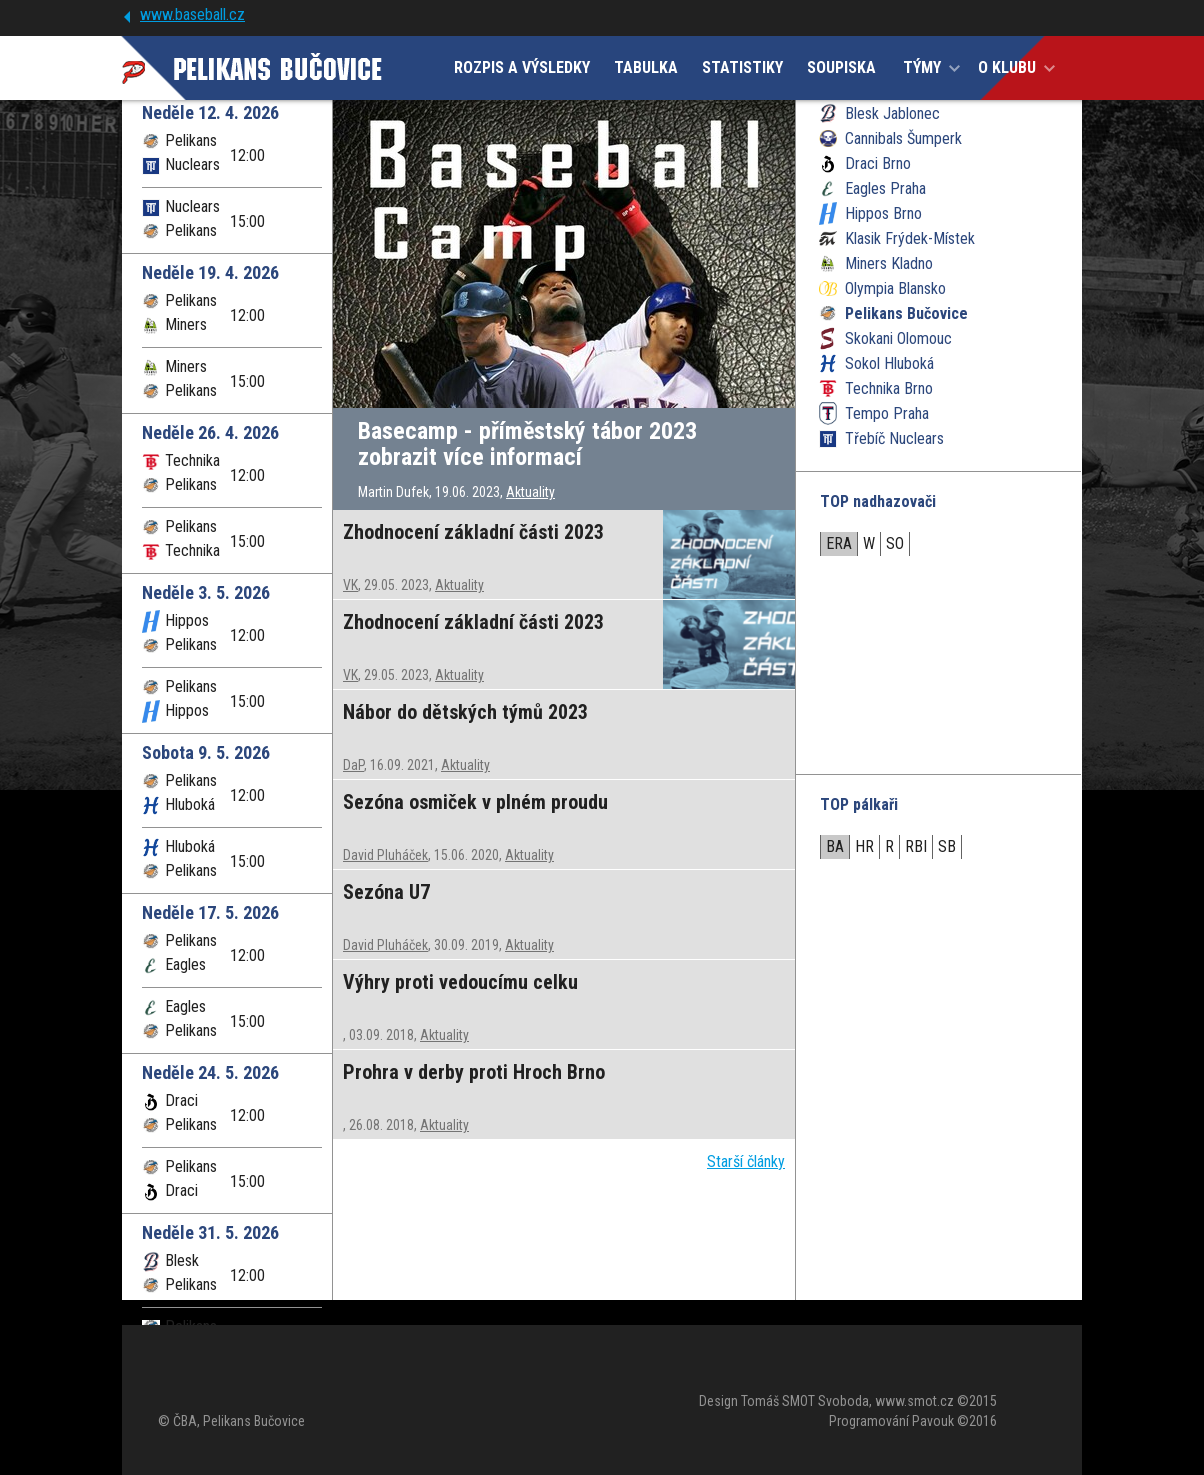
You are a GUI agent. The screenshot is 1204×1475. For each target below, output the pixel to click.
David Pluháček (385, 855)
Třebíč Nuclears (894, 438)
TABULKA (646, 67)
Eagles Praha (885, 188)
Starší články (746, 1161)
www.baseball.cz (192, 14)
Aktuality (530, 492)
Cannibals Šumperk (903, 138)
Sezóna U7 (386, 892)
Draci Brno (878, 163)
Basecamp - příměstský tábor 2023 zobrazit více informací (527, 444)
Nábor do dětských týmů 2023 (465, 712)
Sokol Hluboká (889, 363)
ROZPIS (522, 67)
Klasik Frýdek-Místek (910, 238)
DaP (353, 765)
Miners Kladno (889, 263)
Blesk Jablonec (892, 113)
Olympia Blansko (895, 288)
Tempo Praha (887, 413)
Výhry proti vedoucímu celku (460, 982)
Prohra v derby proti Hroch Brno (474, 1072)
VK (350, 585)
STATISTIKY (742, 67)
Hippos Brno (883, 213)
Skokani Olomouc (898, 338)
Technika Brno (889, 388)
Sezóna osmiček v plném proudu (475, 802)
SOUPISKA (841, 67)
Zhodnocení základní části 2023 (473, 532)
